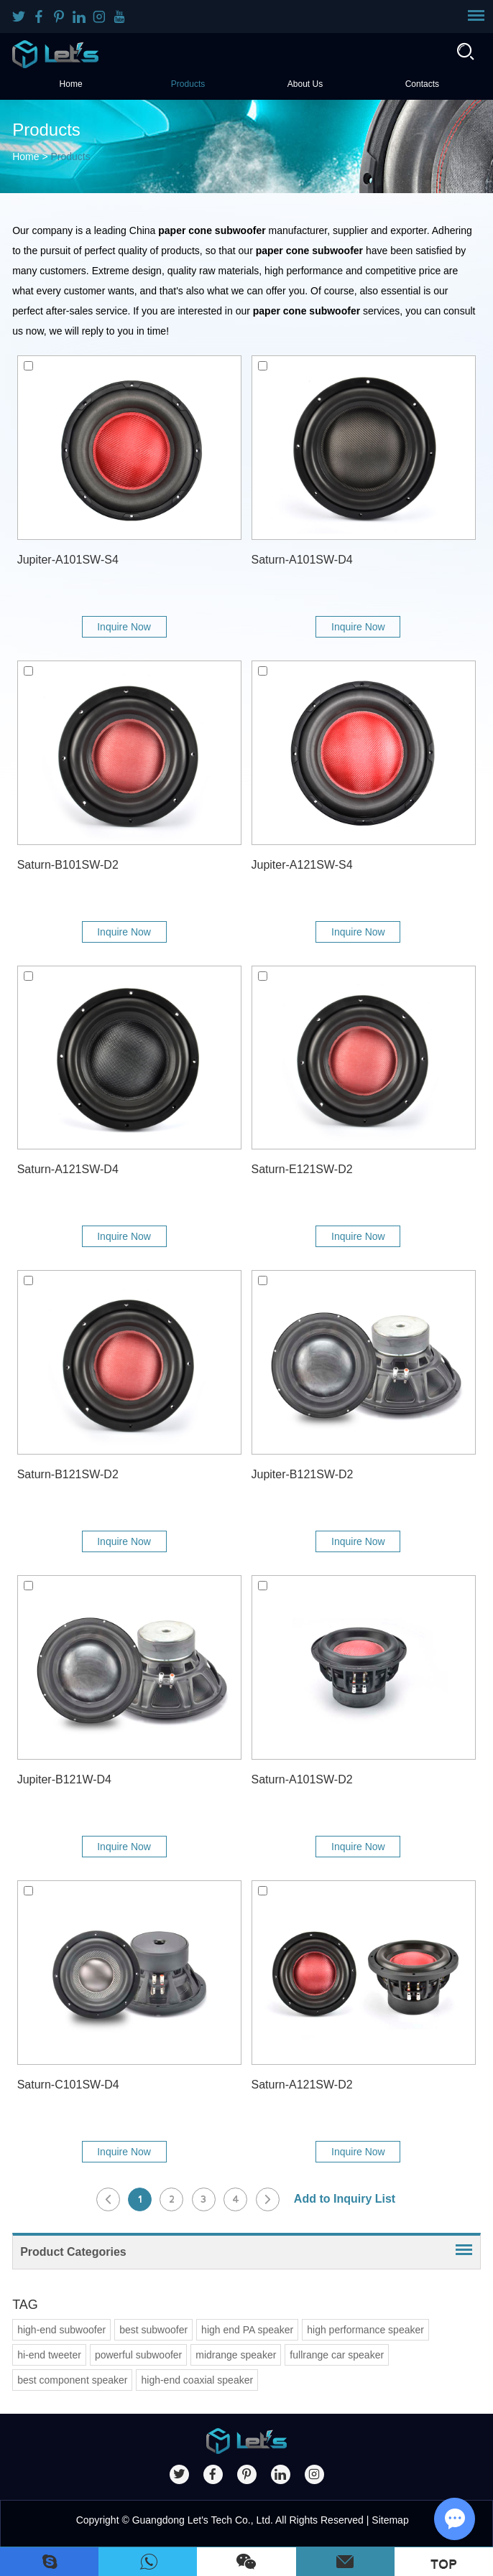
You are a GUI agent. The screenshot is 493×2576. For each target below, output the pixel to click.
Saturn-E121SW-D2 (302, 1169)
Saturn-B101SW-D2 (68, 865)
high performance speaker (365, 2329)
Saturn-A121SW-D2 (302, 2084)
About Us (305, 84)
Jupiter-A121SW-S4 (302, 865)
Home (71, 84)
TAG (25, 2304)
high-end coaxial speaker (197, 2380)
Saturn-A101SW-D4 (302, 560)
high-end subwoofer (61, 2329)
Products (188, 84)
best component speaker (72, 2380)
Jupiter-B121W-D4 (64, 1779)
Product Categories (73, 2252)
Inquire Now (124, 627)
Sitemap (390, 2520)
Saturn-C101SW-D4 (68, 2084)
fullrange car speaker (337, 2355)
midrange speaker (235, 2355)
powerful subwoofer (138, 2355)
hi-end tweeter (49, 2355)
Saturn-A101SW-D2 (302, 1779)
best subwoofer (153, 2329)
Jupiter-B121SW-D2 (303, 1474)
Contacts (422, 84)
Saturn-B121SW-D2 (68, 1474)
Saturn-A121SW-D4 (68, 1169)
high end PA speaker (247, 2329)
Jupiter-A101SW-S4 (68, 560)
